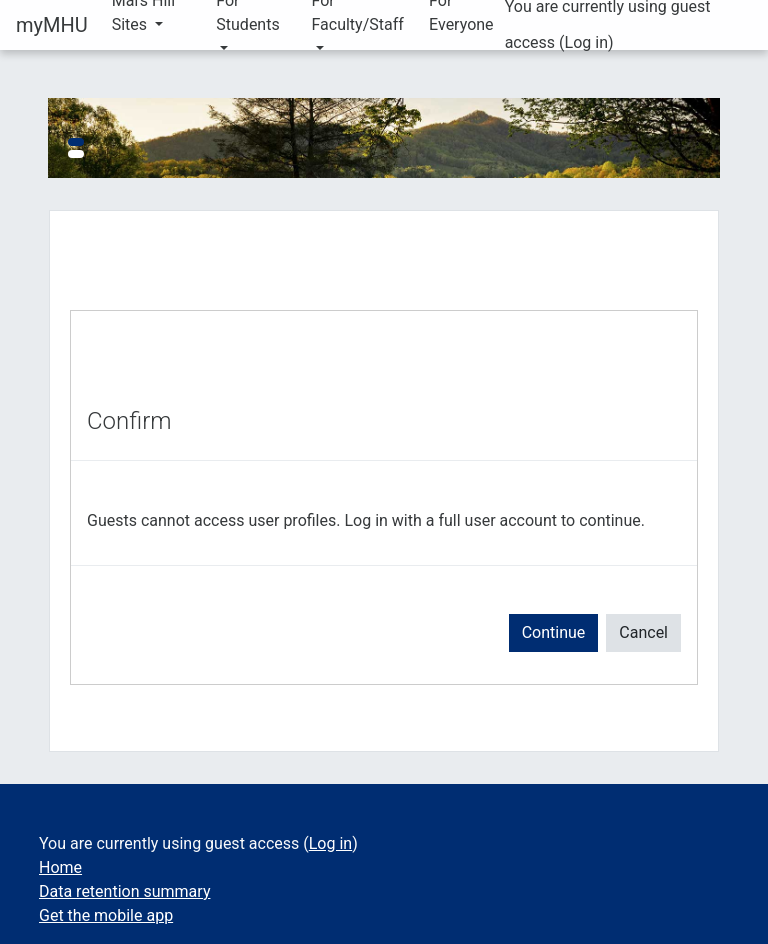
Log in (586, 42)
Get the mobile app (106, 915)
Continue (554, 632)
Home (60, 867)
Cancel (643, 632)
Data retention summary (124, 891)
